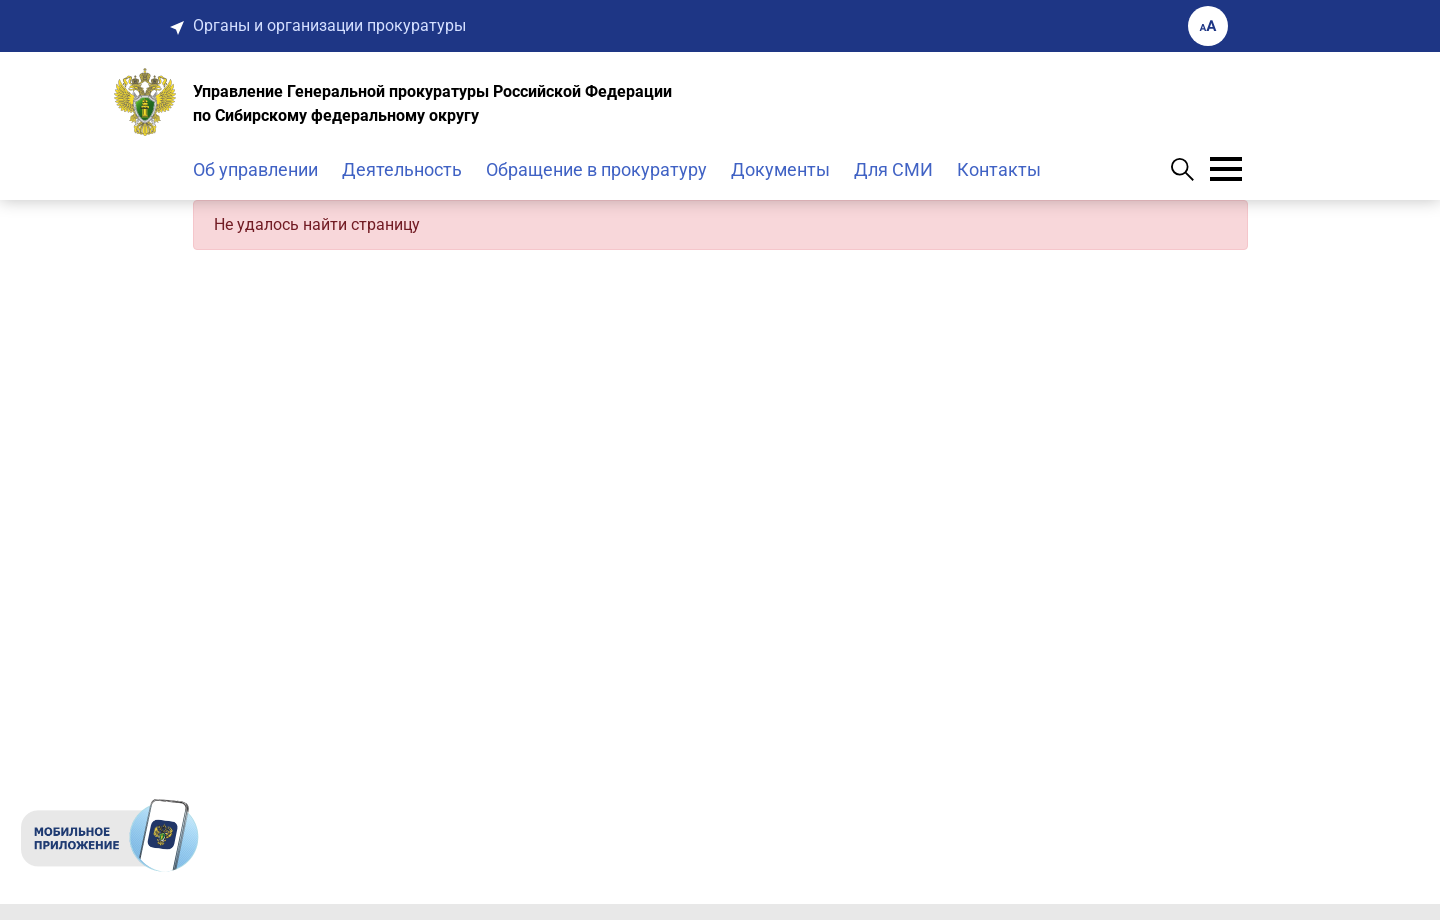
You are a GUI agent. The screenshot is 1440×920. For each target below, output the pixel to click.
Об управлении (255, 169)
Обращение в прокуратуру (596, 169)
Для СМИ (893, 169)
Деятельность (402, 169)
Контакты (999, 169)
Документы (780, 169)
